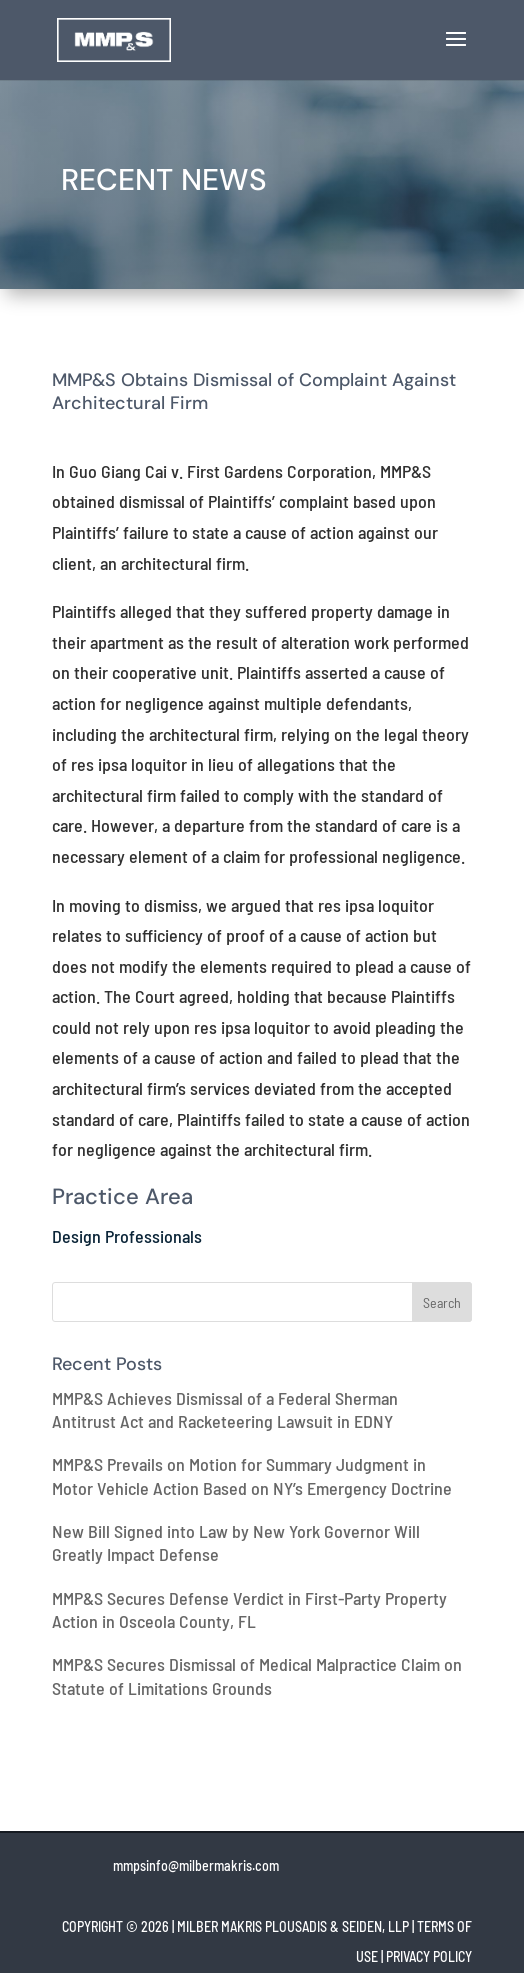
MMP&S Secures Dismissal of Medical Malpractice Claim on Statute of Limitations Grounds (257, 1675)
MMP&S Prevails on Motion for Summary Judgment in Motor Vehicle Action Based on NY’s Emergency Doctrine (252, 1475)
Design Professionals (127, 1236)
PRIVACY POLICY (429, 1956)
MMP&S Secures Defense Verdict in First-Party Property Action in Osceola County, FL (249, 1609)
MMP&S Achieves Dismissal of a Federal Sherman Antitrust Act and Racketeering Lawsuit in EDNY (225, 1409)
